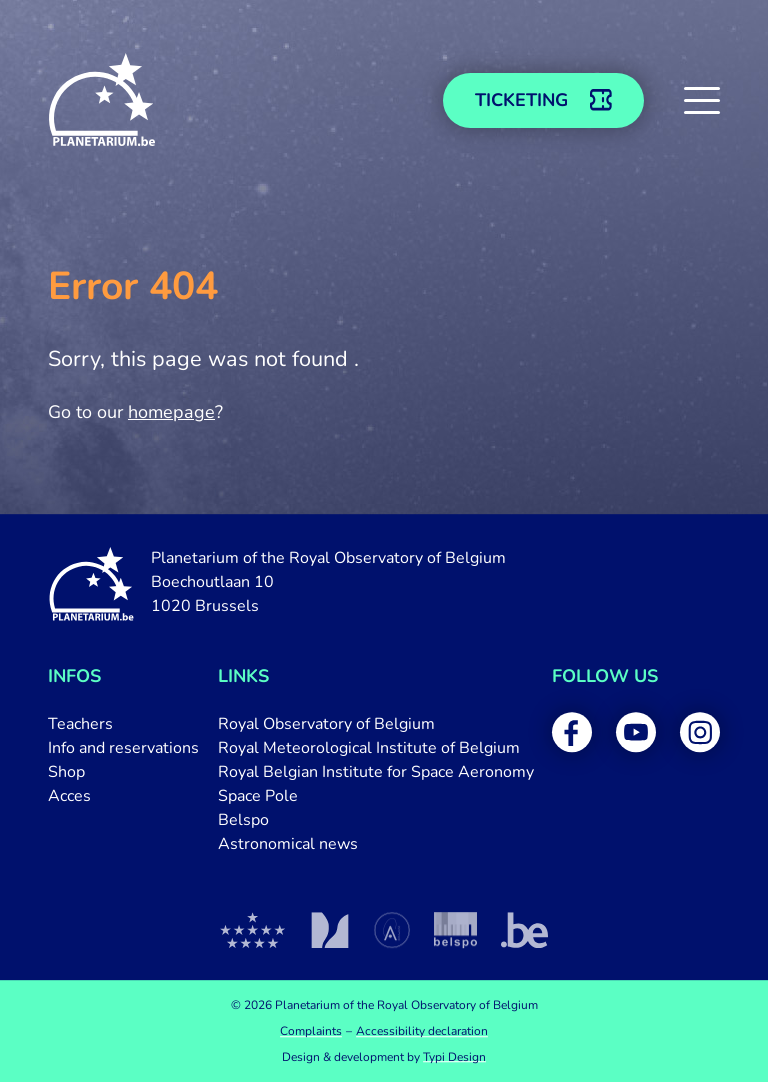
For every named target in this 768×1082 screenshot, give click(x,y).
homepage (171, 412)
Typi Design (454, 1057)
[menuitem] (123, 724)
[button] (702, 100)
